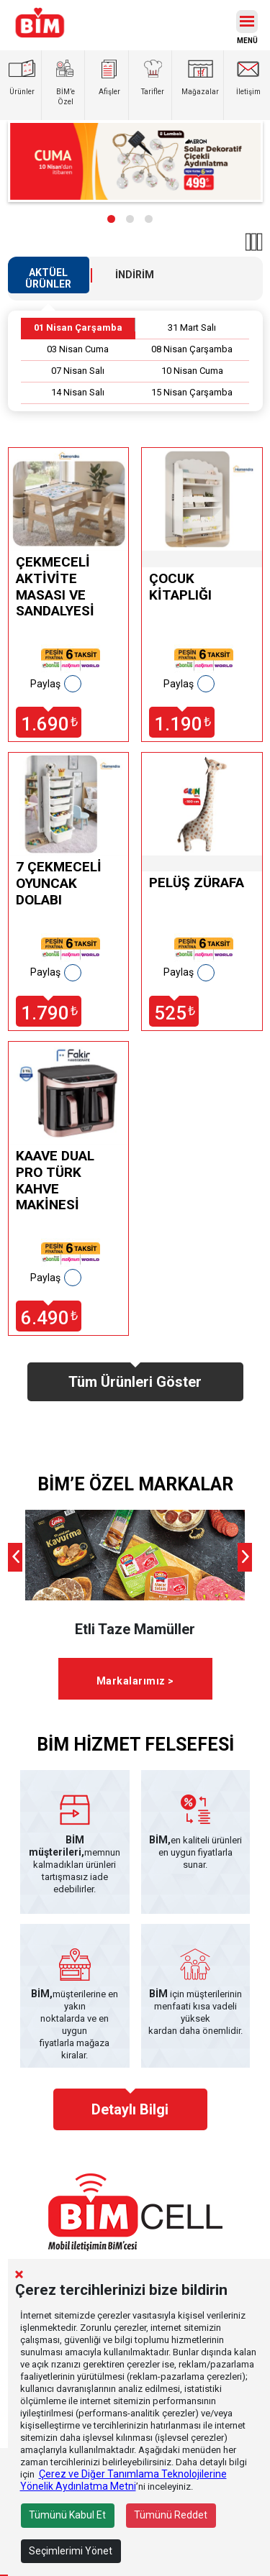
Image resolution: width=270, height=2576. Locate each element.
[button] (111, 219)
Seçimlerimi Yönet (70, 2551)
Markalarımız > (135, 1681)
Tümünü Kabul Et (67, 2515)
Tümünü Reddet (170, 2515)
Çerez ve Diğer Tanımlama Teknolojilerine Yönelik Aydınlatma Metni (123, 2480)
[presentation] (15, 1557)
